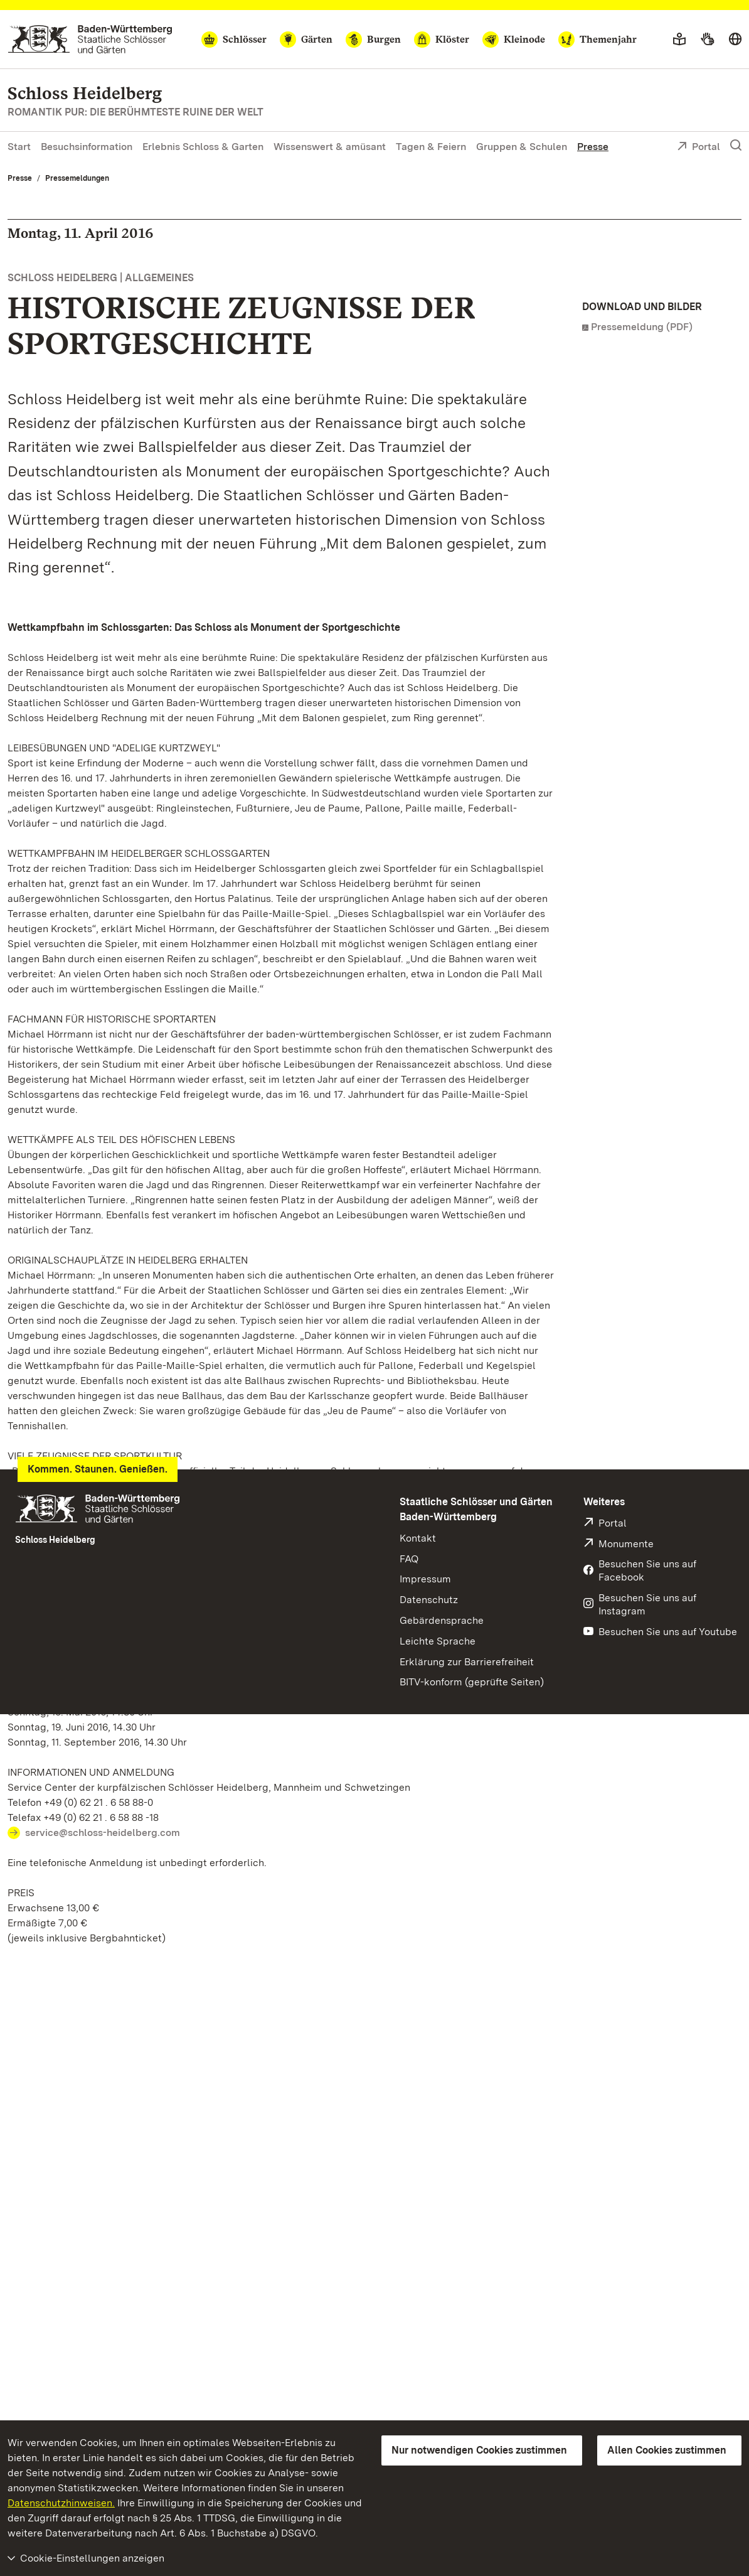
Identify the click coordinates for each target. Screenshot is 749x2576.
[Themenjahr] (597, 39)
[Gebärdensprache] (707, 39)
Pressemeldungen (77, 178)
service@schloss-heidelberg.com (102, 1832)
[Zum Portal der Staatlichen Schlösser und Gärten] (90, 39)
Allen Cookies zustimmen (666, 2450)
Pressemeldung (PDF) (642, 327)
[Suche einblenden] (735, 145)
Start (19, 147)
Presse (592, 147)
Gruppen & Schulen (521, 147)
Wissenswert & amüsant (330, 147)
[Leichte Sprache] (679, 39)
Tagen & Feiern (431, 147)
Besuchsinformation (86, 147)
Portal (698, 147)
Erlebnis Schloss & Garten (202, 147)
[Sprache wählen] (735, 39)
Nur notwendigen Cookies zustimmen (479, 2450)
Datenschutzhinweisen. (61, 2503)
